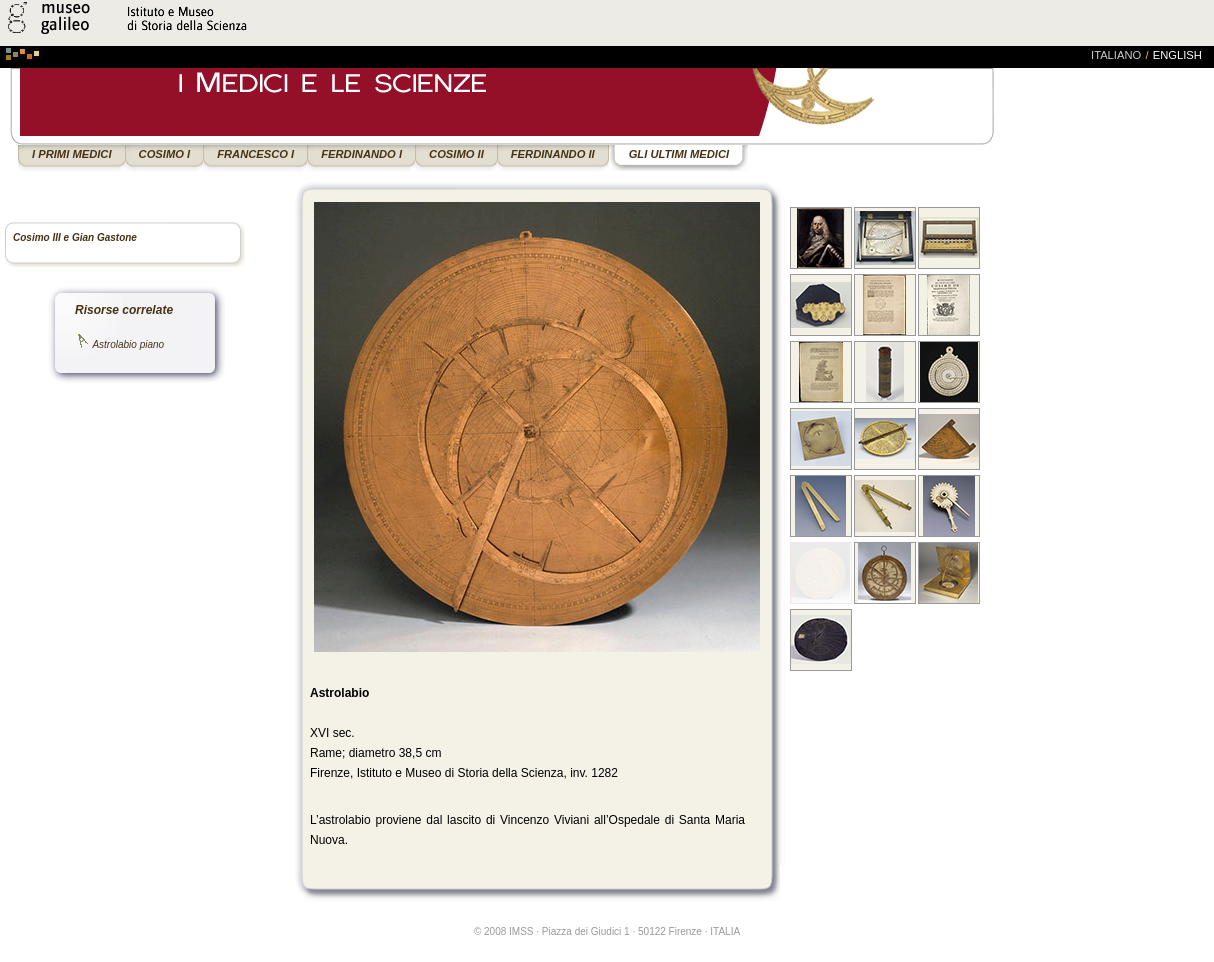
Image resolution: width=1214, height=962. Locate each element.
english (1177, 55)
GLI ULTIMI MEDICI (679, 154)
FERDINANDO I (361, 154)
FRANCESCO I (255, 154)
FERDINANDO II (553, 154)
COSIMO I (165, 154)
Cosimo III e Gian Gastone (75, 237)
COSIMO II (456, 154)
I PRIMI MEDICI (72, 154)
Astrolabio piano (128, 344)
